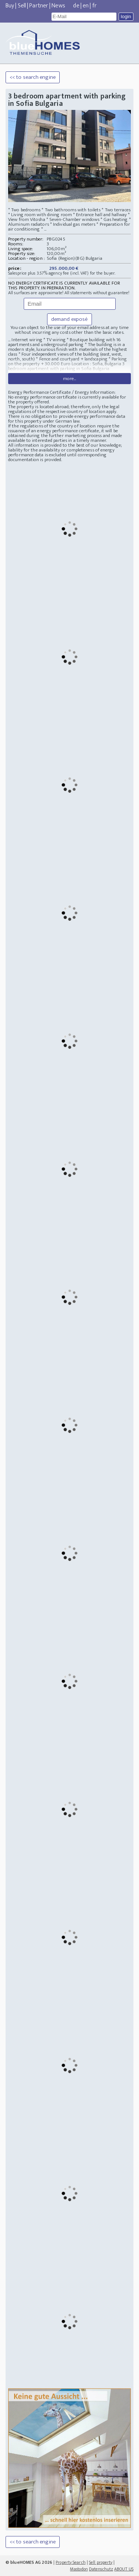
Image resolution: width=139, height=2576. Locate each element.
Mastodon (79, 2569)
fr (94, 6)
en (86, 6)
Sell (22, 6)
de (76, 6)
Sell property (100, 2562)
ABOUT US (123, 2569)
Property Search (71, 2562)
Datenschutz (101, 2569)
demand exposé (69, 319)
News (58, 6)
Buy (10, 6)
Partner (38, 6)
